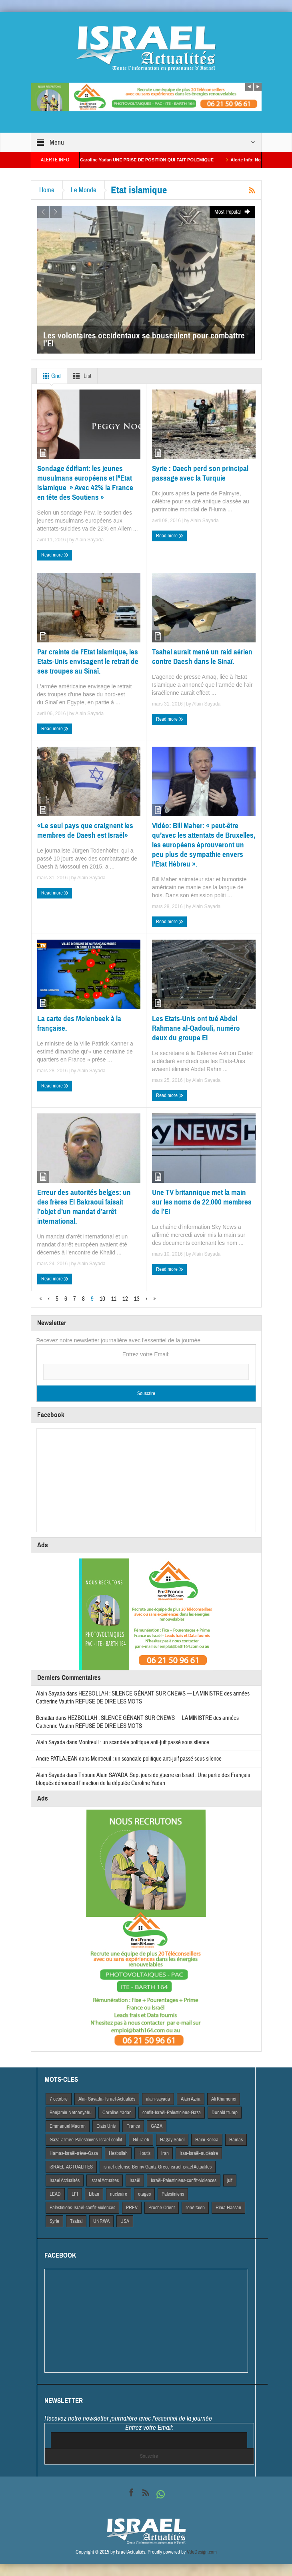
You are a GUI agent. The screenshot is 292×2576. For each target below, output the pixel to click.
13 (137, 1299)
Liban (94, 2194)
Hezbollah (118, 2153)
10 (102, 1299)
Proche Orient (161, 2207)
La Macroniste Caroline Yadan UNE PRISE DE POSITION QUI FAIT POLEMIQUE (149, 159)
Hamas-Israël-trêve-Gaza (74, 2153)
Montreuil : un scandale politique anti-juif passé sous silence (143, 1742)
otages (144, 2194)
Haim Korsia (206, 2140)
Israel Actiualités (65, 2180)
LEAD (55, 2194)
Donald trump (225, 2112)
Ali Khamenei (223, 2099)
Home (46, 190)
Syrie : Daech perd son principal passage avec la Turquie (200, 473)
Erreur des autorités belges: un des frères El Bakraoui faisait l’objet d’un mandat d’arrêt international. (84, 1207)
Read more (54, 555)
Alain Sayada (89, 540)
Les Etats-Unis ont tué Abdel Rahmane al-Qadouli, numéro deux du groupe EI (196, 1028)
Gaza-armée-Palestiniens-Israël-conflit (86, 2140)
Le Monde (83, 190)
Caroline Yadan (117, 2112)
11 (113, 1299)
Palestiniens (173, 2194)
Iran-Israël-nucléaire (199, 2153)
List (80, 376)
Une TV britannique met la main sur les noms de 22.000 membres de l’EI (202, 1202)
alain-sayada (158, 2099)
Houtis (144, 2153)
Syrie (54, 2221)
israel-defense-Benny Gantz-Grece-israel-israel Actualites (158, 2167)
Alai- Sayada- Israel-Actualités (106, 2099)
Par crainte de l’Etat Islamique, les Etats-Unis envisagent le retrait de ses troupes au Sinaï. (87, 661)
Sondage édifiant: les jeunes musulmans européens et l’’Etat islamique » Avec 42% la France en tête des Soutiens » (85, 483)
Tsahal (76, 2221)
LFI (75, 2194)
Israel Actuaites (104, 2180)
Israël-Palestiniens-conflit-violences (183, 2180)
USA (124, 2221)
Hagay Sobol (172, 2140)
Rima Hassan (228, 2207)
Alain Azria (190, 2099)
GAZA (156, 2126)
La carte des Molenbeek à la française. (79, 1023)
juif (229, 2180)
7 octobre (59, 2099)
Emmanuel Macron (68, 2126)
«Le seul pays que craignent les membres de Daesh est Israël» (85, 830)
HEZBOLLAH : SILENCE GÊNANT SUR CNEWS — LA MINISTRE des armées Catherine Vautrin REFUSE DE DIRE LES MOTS (137, 1722)
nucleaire (118, 2194)
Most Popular (232, 212)
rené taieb (195, 2207)
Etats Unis (106, 2126)
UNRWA (101, 2221)
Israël (135, 2180)
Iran (165, 2153)
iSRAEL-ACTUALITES (71, 2167)
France (133, 2126)
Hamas (236, 2140)
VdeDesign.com (202, 2552)
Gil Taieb (141, 2140)
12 (125, 1299)
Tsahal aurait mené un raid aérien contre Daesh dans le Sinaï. (202, 656)
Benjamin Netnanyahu (71, 2112)
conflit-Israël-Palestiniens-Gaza (171, 2112)
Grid (50, 376)
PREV (132, 2207)
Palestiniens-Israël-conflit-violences (82, 2207)
